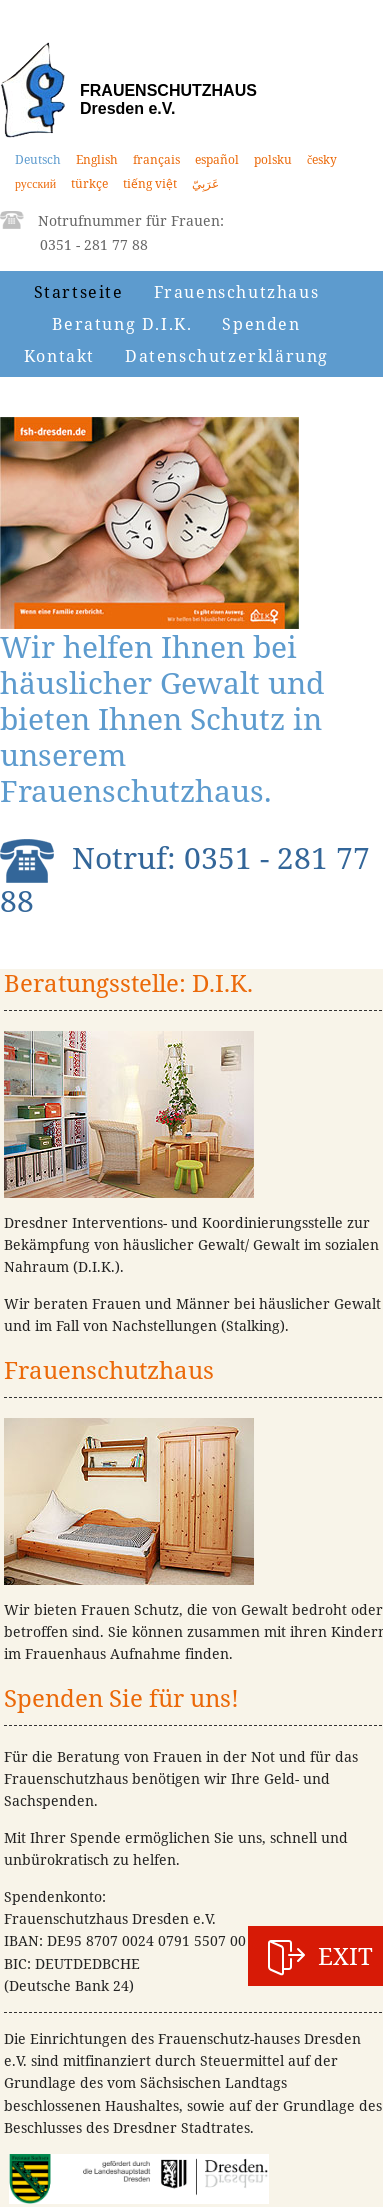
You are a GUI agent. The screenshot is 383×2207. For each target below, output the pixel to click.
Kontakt (59, 356)
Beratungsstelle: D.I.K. (128, 982)
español (217, 159)
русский (35, 183)
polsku (273, 159)
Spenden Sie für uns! (121, 1697)
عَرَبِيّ (205, 183)
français (156, 159)
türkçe (89, 183)
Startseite (79, 292)
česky (322, 159)
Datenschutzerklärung (227, 356)
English (97, 159)
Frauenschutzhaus (237, 292)
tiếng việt (150, 183)
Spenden (261, 324)
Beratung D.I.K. (122, 324)
